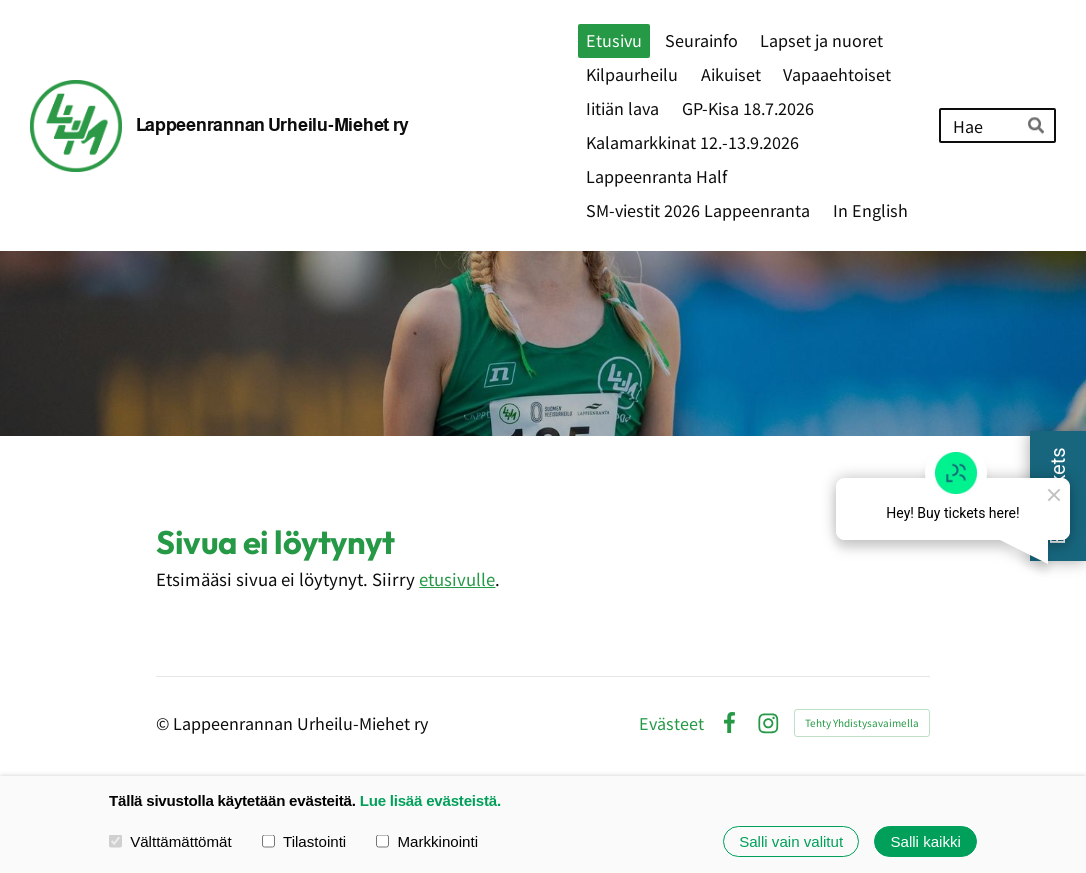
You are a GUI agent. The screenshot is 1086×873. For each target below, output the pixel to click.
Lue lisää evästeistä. (430, 800)
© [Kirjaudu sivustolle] (164, 723)
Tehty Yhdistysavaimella (862, 722)
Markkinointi (427, 841)
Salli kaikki (925, 841)
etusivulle (457, 579)
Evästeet (671, 723)
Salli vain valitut (791, 841)
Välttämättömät (170, 841)
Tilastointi (304, 841)
